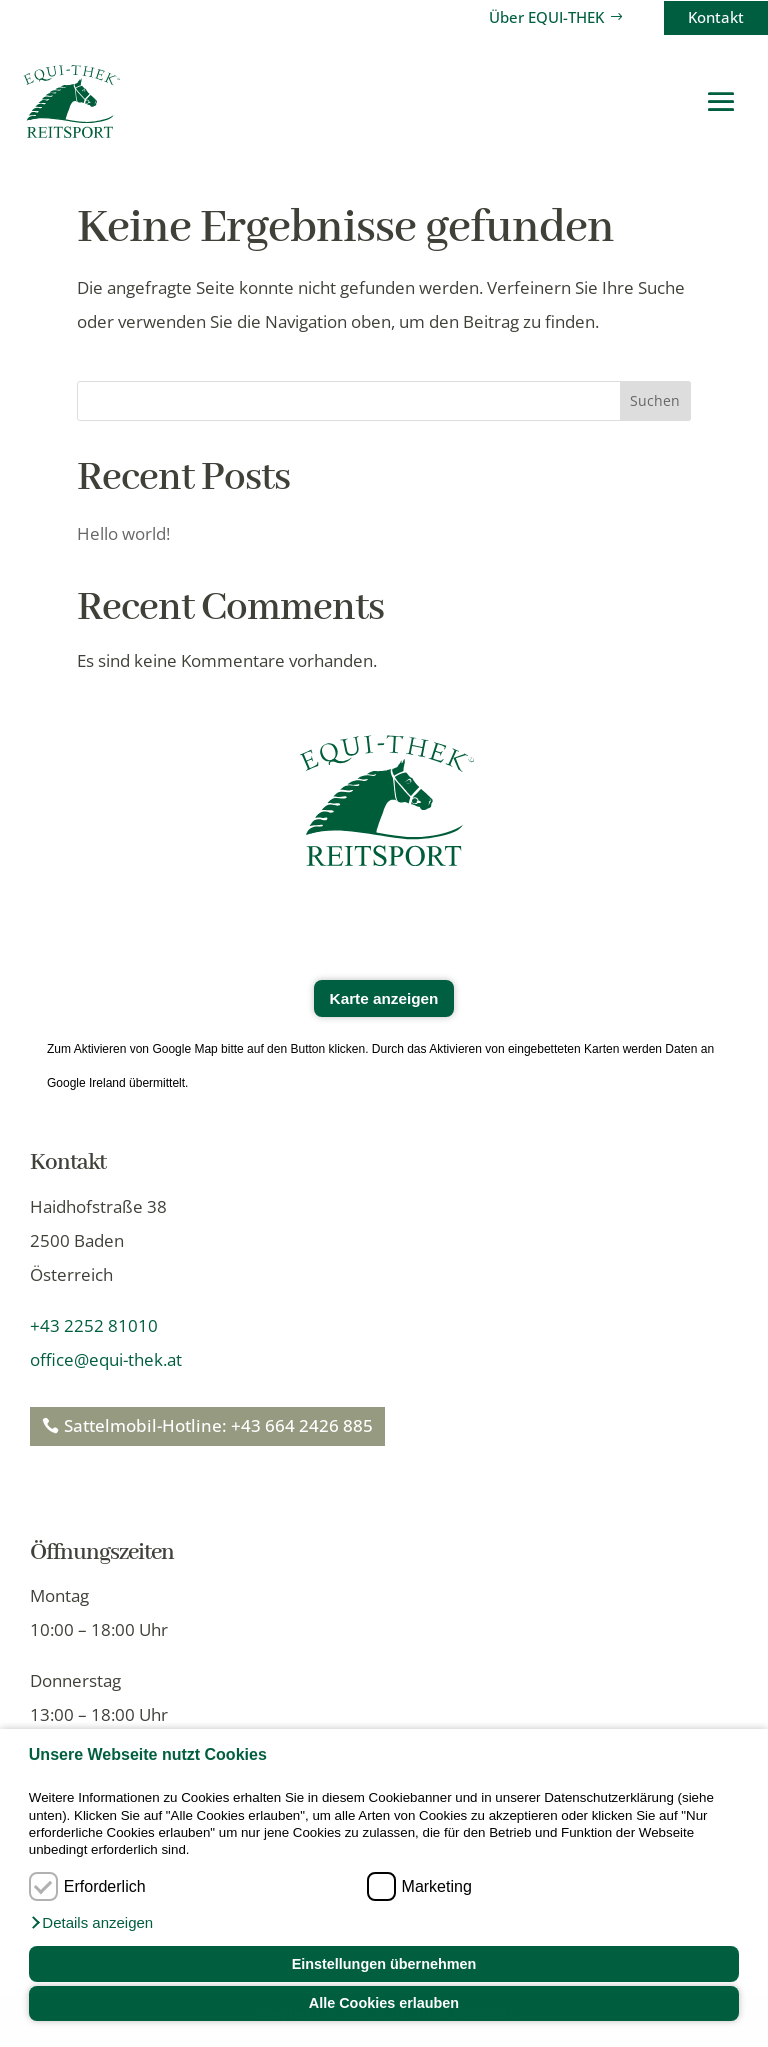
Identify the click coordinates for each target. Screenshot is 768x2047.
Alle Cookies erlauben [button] (384, 2003)
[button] (91, 1923)
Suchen (655, 400)
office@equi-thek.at (106, 1359)
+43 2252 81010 (94, 1325)
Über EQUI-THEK (546, 17)
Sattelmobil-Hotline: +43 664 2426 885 (218, 1425)
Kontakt (716, 17)
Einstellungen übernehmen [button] (384, 1964)
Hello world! (123, 533)
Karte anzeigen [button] (384, 998)
